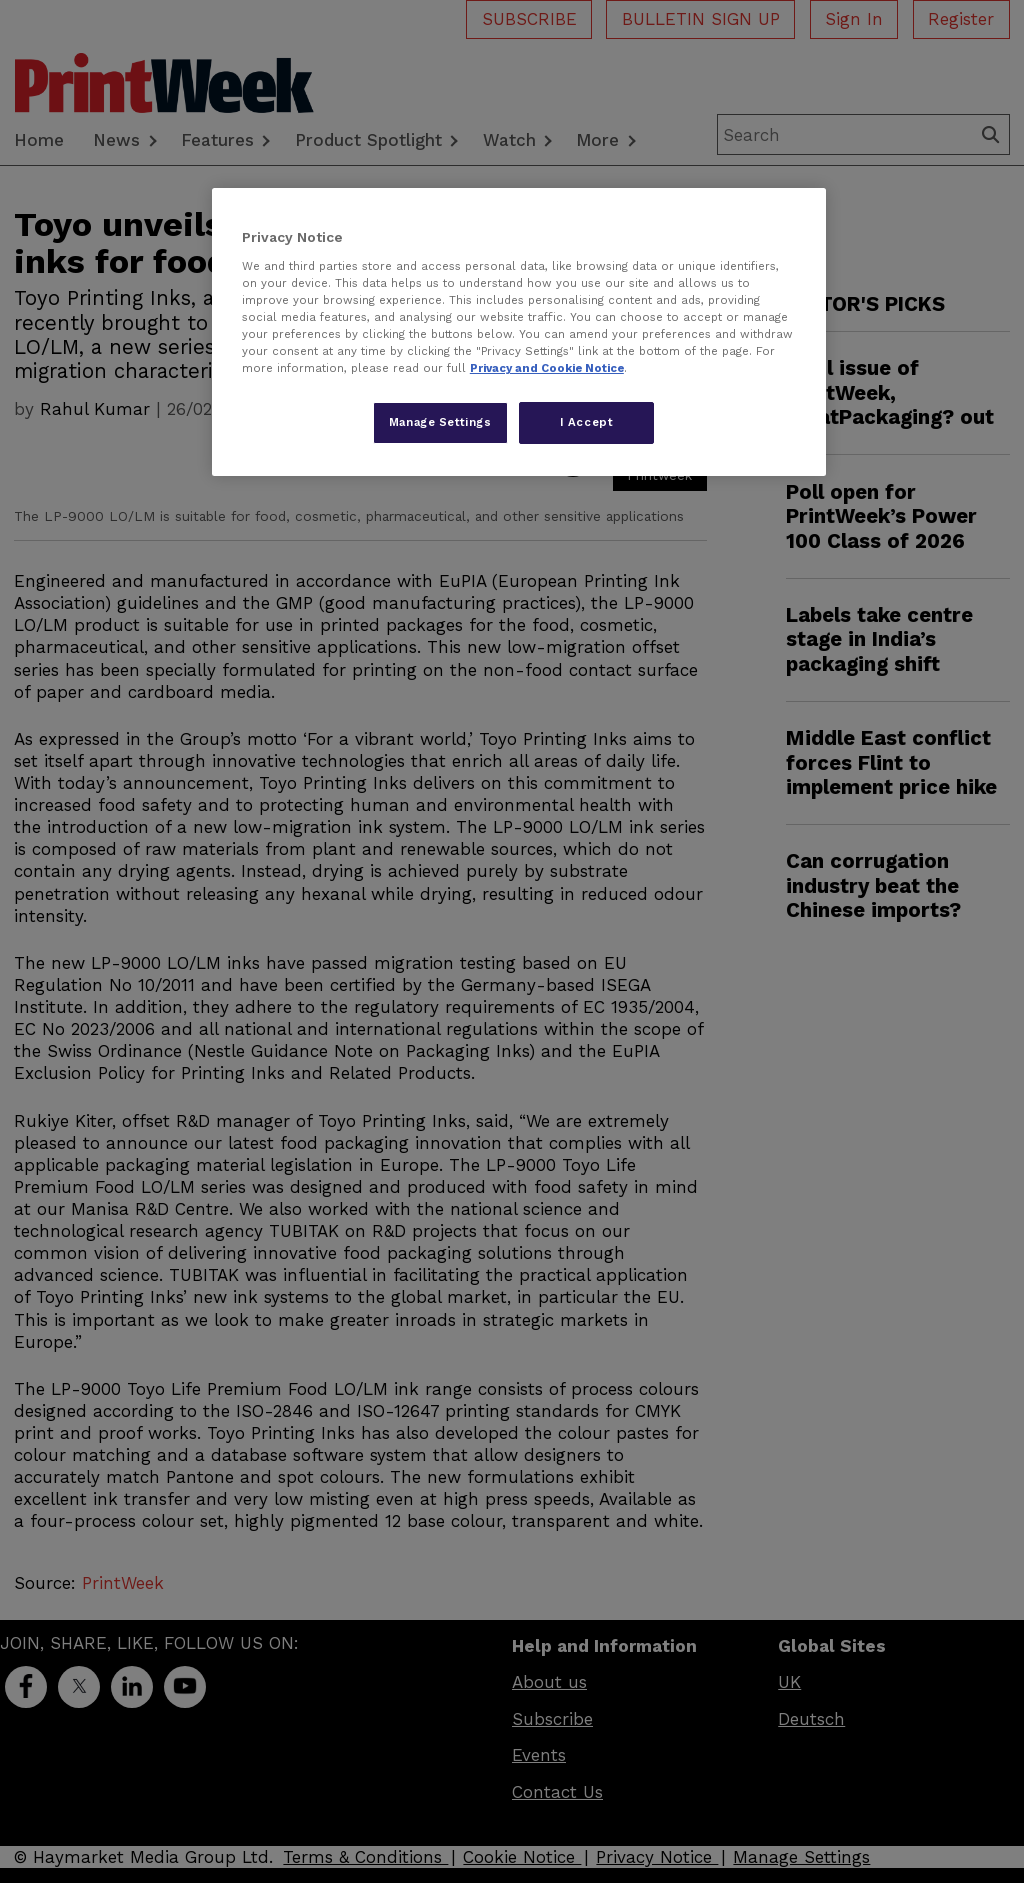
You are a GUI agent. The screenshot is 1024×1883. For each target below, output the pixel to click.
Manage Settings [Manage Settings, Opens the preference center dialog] (440, 422)
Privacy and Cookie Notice (547, 368)
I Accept (587, 422)
